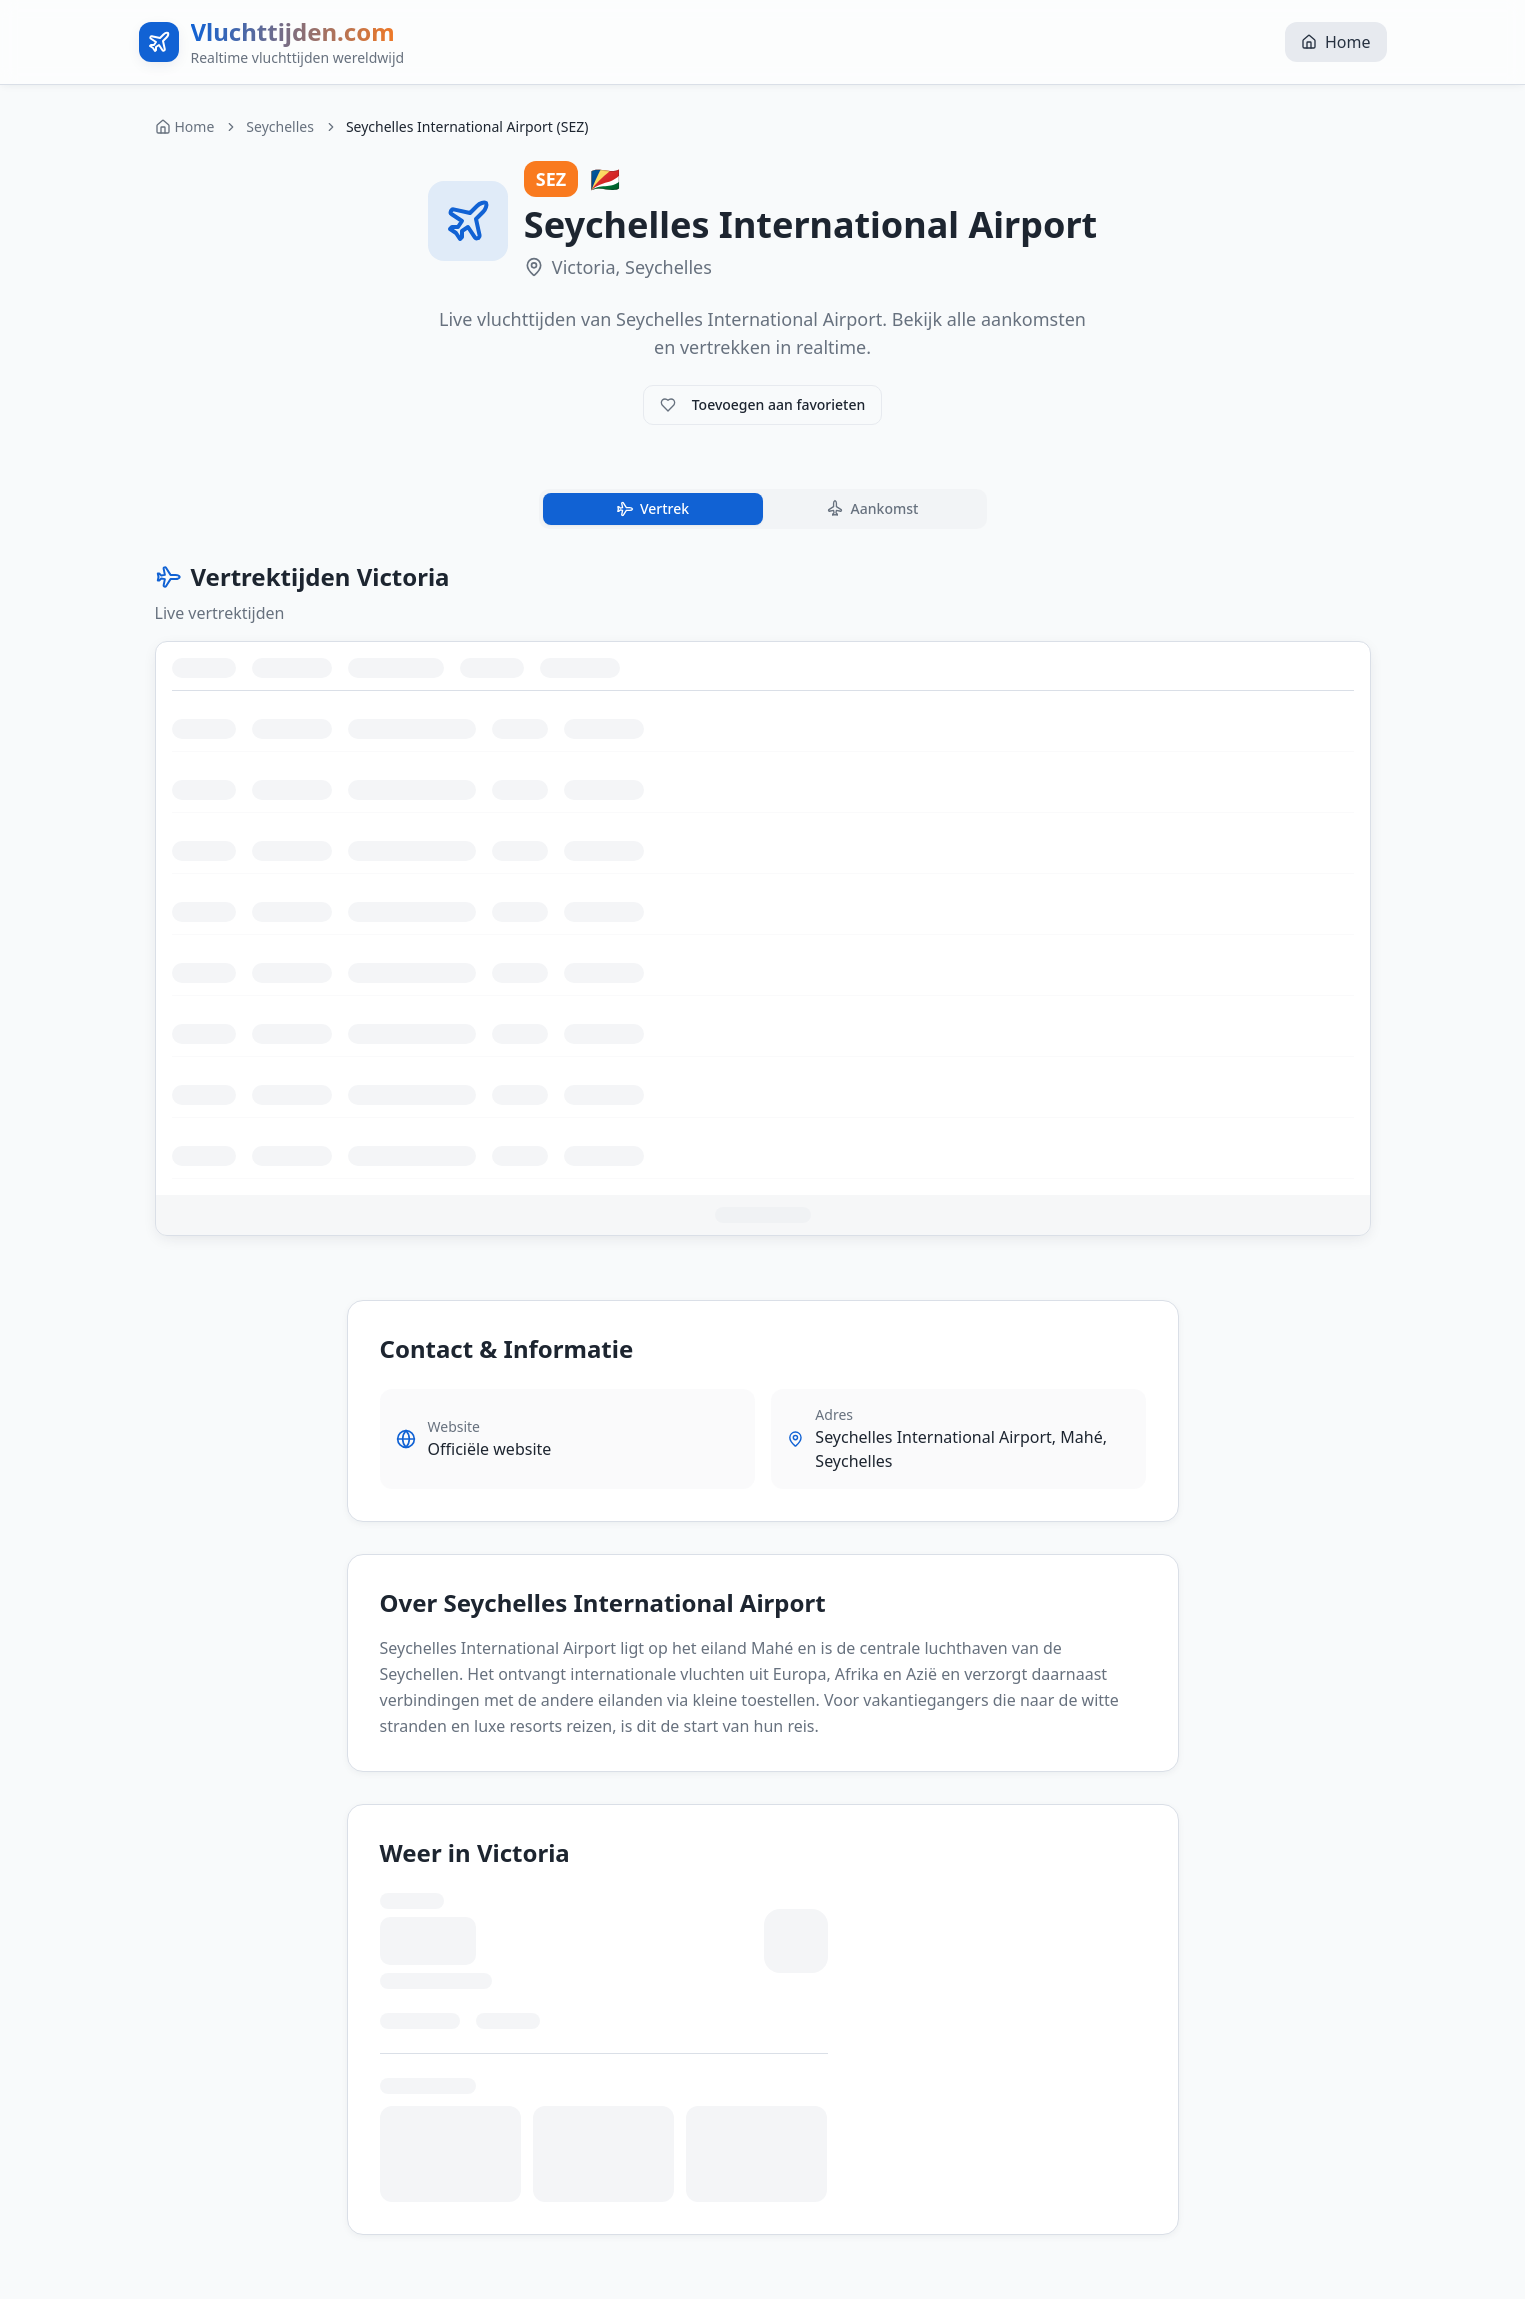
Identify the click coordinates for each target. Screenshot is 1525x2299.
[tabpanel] (763, 898)
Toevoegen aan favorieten (763, 404)
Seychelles (280, 126)
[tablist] (763, 509)
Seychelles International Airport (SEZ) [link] (467, 126)
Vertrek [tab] (651, 509)
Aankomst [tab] (870, 509)
